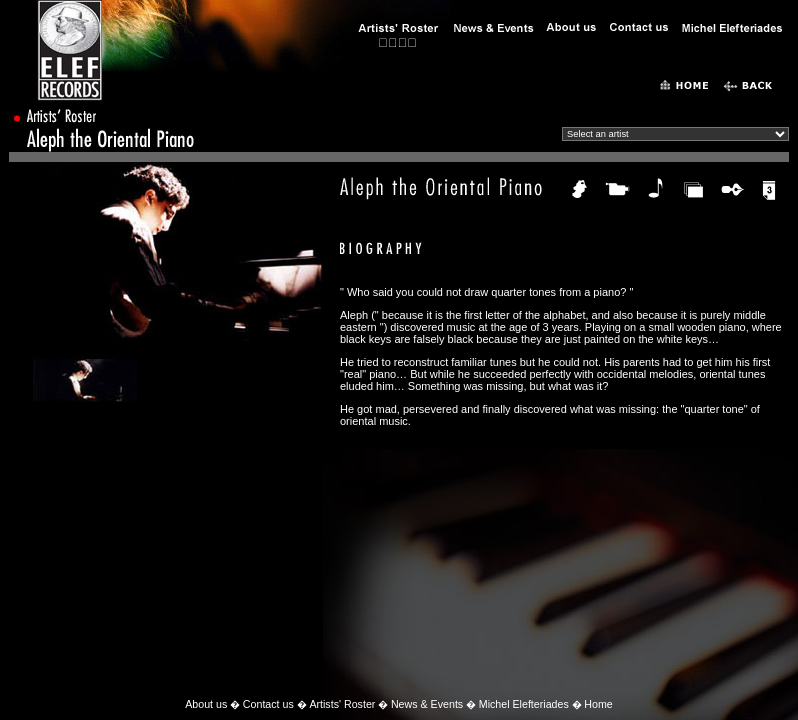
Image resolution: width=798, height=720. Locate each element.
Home (598, 704)
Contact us (268, 704)
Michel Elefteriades (524, 704)
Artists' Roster (342, 704)
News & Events (427, 704)
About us (206, 704)
